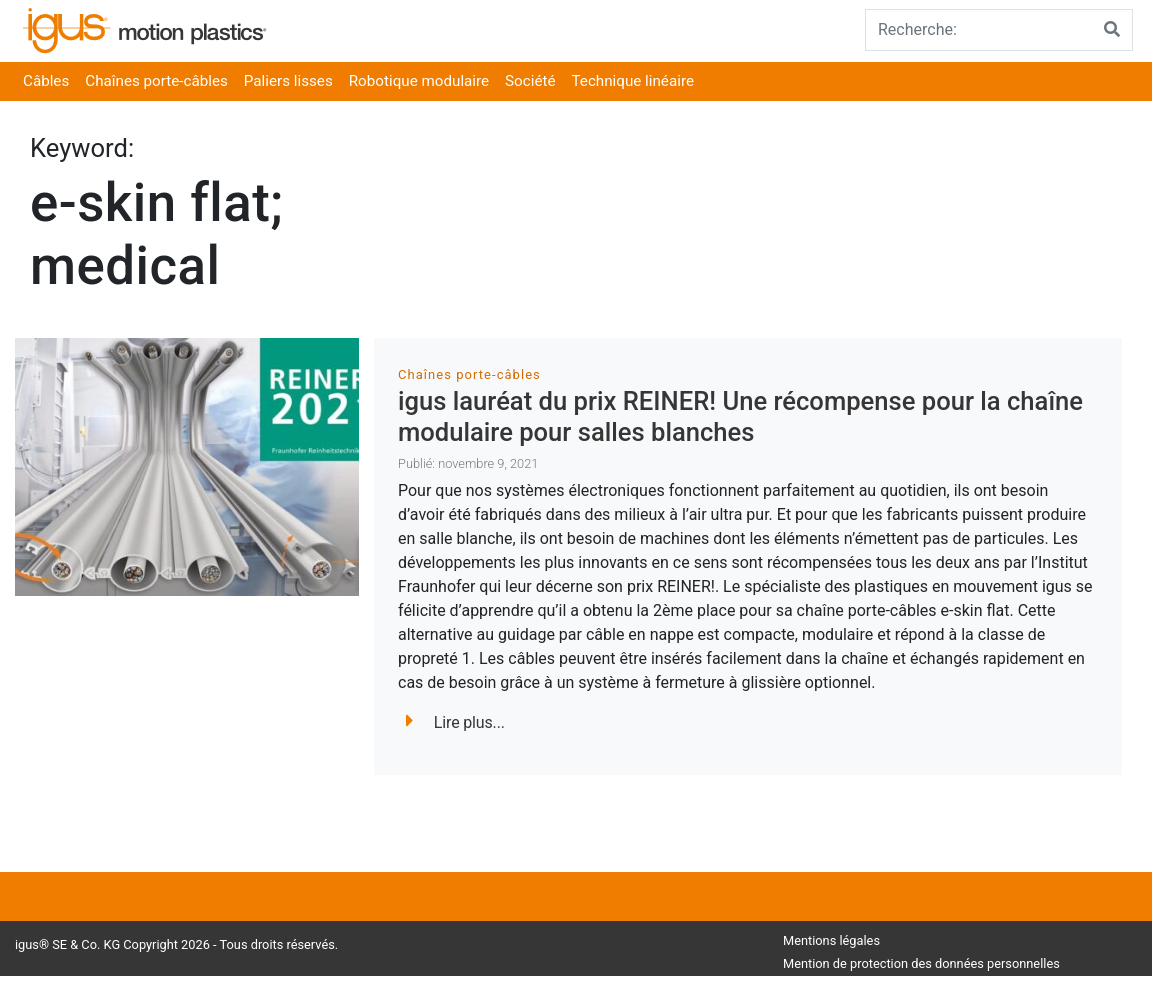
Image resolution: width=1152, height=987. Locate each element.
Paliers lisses (288, 81)
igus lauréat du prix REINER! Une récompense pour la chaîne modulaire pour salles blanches (740, 416)
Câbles (46, 81)
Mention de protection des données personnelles (921, 963)
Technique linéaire (633, 81)
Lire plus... (455, 722)
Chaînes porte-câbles (156, 81)
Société (530, 81)
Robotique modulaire (419, 81)
